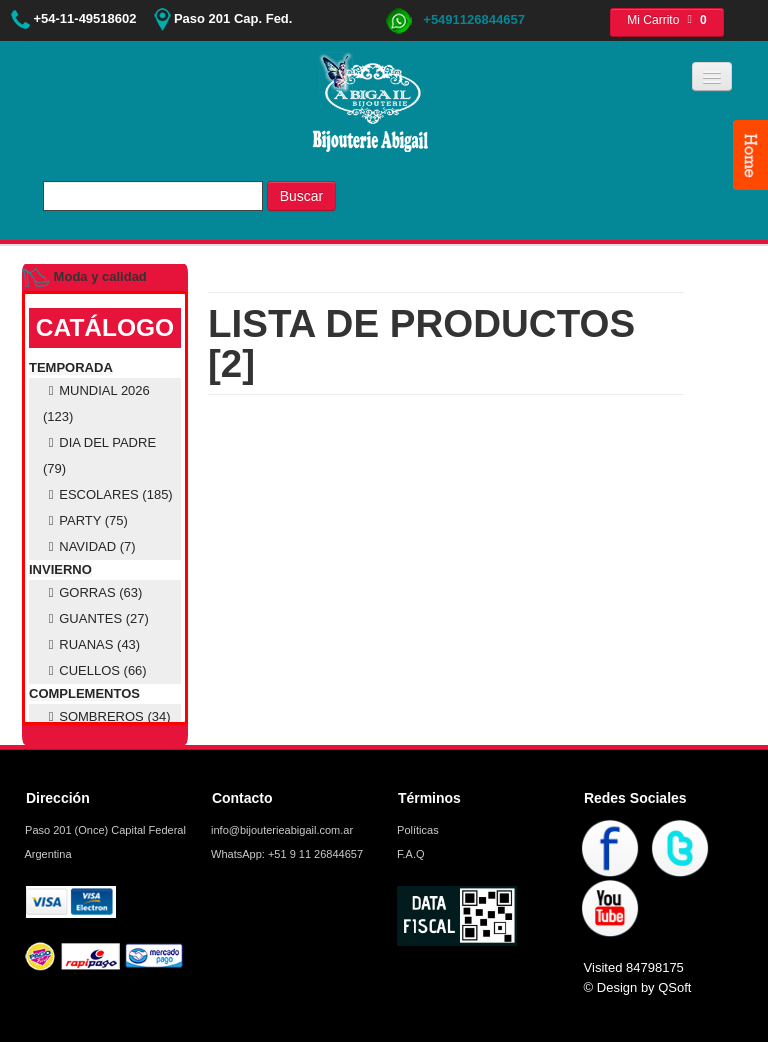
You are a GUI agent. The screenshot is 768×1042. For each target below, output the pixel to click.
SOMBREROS (107, 716)
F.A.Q (409, 854)
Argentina (47, 854)
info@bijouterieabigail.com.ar (280, 830)
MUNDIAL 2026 (96, 403)
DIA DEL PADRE (99, 455)
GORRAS (92, 592)
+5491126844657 (455, 19)
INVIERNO (60, 569)
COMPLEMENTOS (84, 693)
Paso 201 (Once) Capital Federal (104, 830)
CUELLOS (95, 670)
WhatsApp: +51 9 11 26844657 (285, 854)
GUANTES (96, 618)
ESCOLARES (108, 494)
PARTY (85, 520)
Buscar (302, 196)
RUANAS (91, 644)
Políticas (416, 830)
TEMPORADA (71, 367)
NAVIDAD (89, 546)
